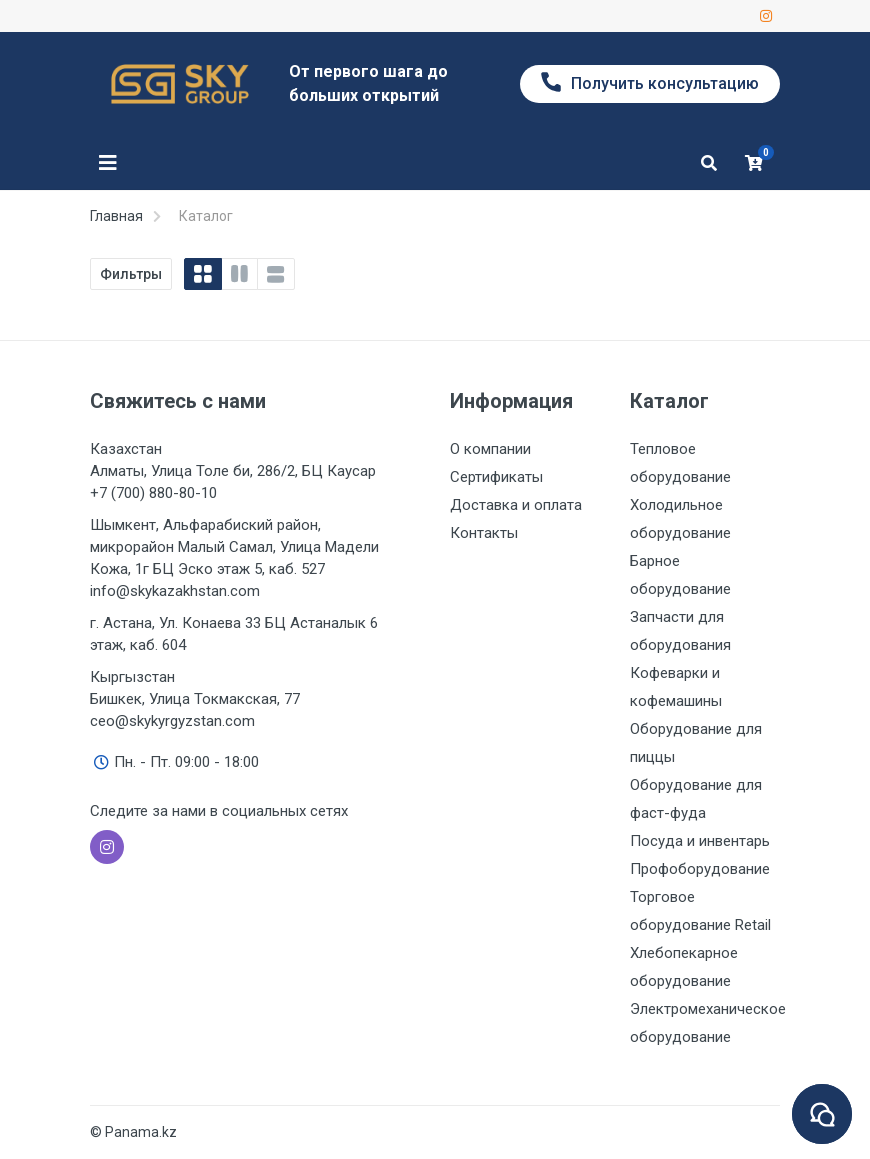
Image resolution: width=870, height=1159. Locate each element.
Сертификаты (496, 477)
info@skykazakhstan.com (175, 591)
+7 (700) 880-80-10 (153, 493)
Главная (116, 216)
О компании (490, 449)
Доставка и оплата (516, 505)
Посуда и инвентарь (700, 841)
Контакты (484, 533)
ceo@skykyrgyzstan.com (172, 721)
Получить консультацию (650, 82)
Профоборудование (700, 869)
